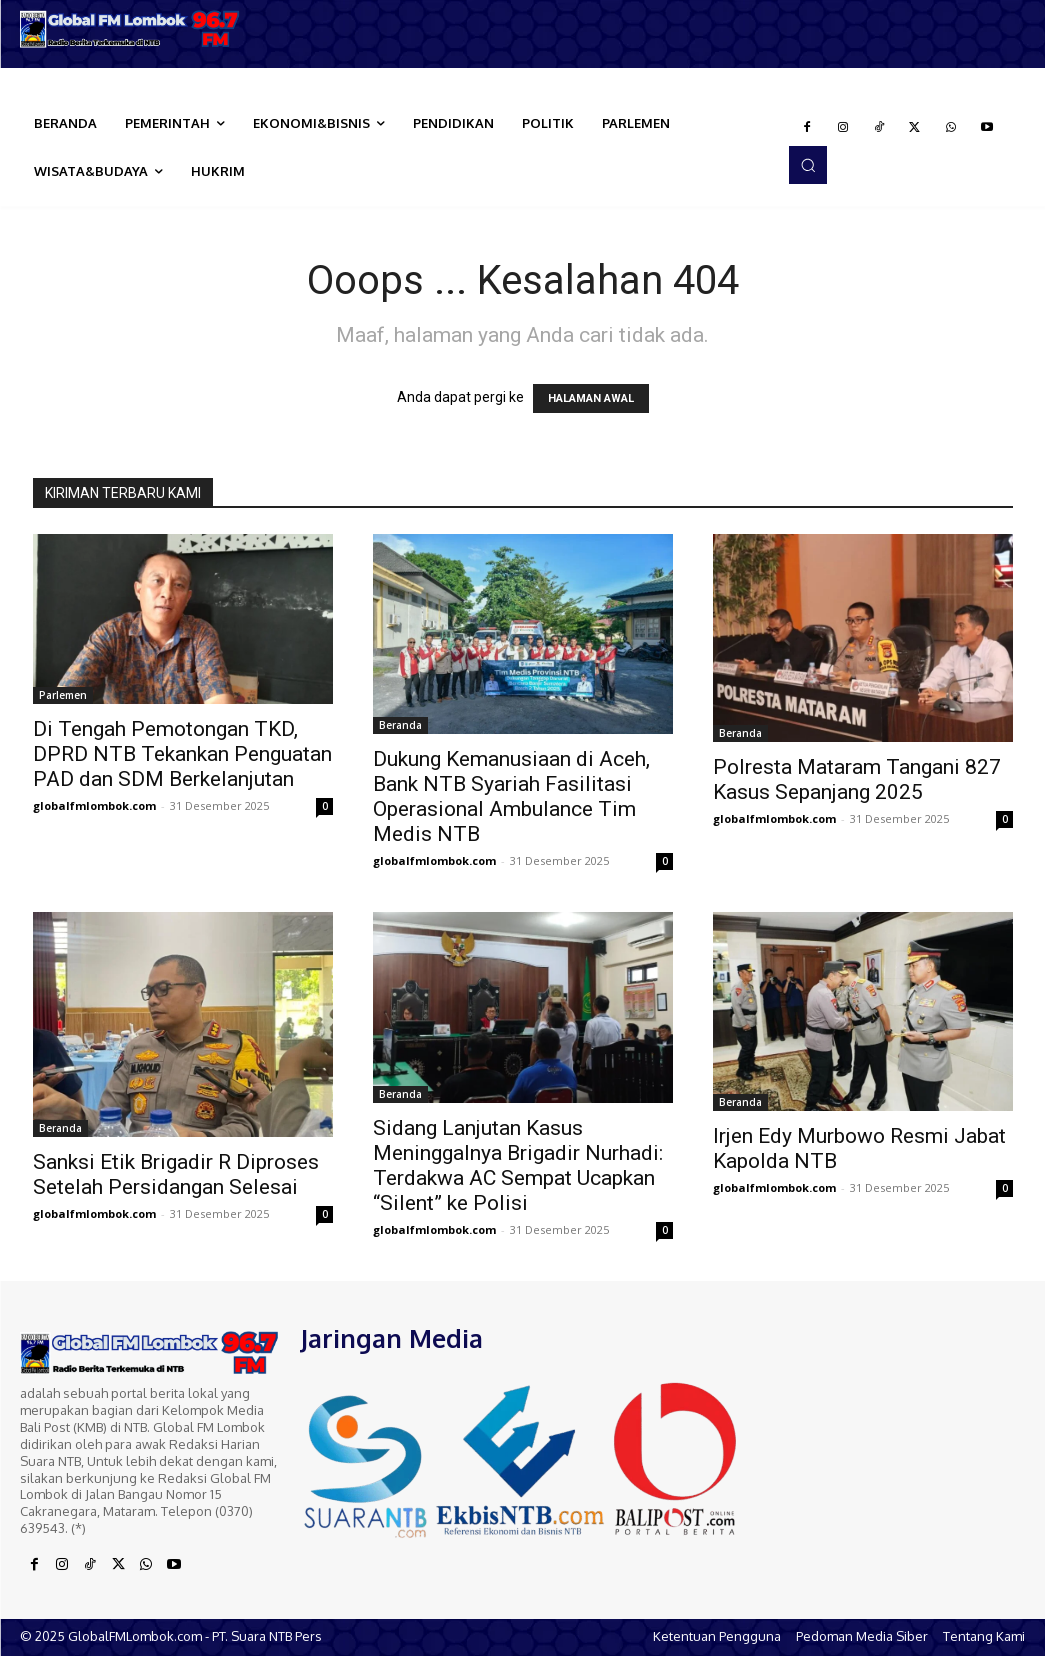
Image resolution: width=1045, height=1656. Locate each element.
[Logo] (130, 29)
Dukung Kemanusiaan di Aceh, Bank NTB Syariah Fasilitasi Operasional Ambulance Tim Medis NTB (511, 796)
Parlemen (63, 695)
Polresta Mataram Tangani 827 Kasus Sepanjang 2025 (857, 779)
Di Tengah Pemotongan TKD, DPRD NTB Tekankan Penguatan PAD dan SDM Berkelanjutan (182, 754)
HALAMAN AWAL (591, 398)
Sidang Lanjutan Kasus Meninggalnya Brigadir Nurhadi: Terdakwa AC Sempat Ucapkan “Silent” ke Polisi (518, 1165)
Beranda (400, 725)
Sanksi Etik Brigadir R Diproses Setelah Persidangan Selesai (176, 1174)
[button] (808, 165)
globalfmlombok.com (94, 805)
